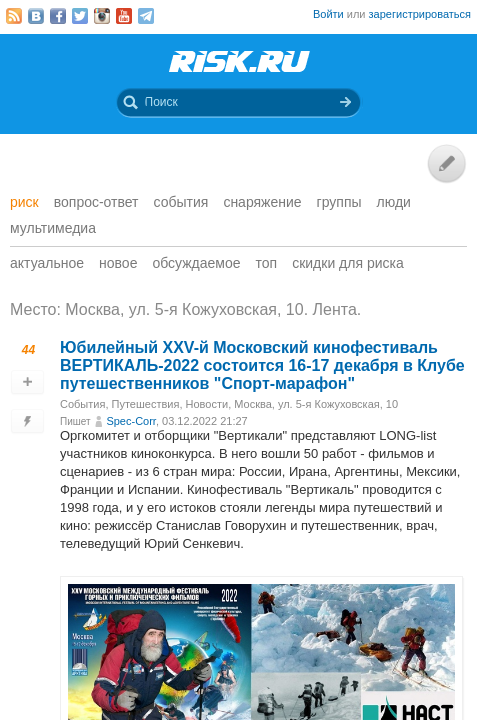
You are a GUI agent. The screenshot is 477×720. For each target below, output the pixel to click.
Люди (394, 202)
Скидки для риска (348, 263)
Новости (207, 404)
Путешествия (146, 404)
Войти (328, 14)
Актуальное (47, 263)
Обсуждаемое (196, 263)
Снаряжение (262, 202)
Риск (24, 202)
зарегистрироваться (420, 14)
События (181, 202)
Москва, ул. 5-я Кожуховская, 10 (316, 404)
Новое (118, 263)
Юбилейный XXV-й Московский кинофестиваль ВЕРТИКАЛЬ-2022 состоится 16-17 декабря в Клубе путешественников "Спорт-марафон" (262, 365)
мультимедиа (53, 228)
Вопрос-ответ (96, 202)
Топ (267, 263)
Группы (339, 202)
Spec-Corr (131, 421)
